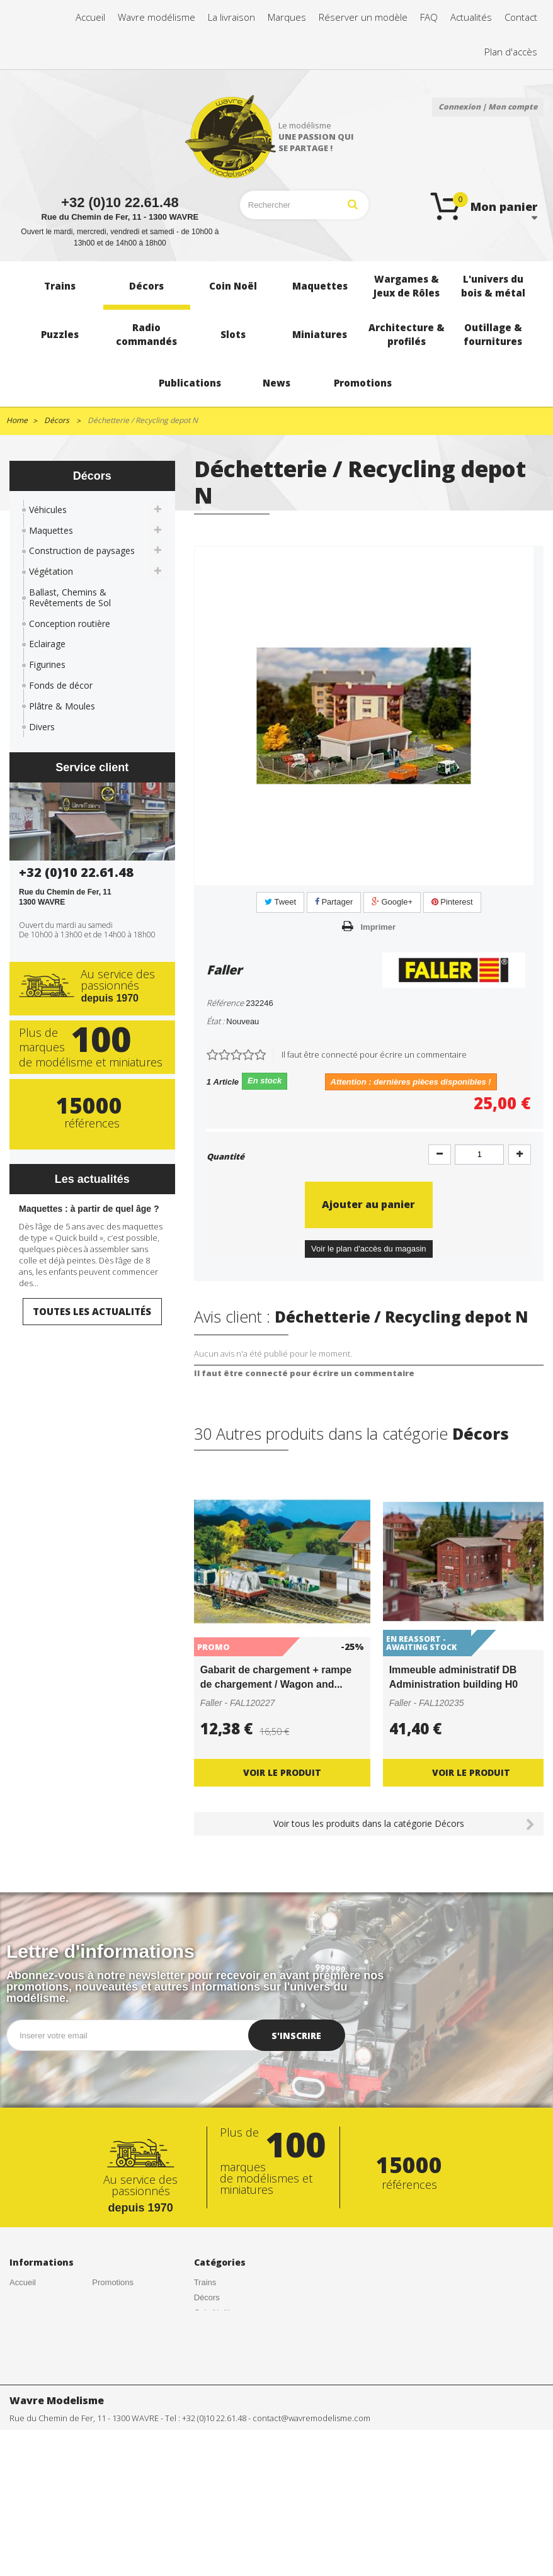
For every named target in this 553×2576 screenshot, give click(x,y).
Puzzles (208, 2391)
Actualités (27, 2346)
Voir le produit (282, 1772)
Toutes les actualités (92, 1311)
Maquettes (51, 530)
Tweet (280, 902)
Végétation (51, 571)
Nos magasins (35, 2376)
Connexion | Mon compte (487, 106)
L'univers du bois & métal (228, 2371)
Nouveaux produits (126, 2297)
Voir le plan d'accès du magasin (368, 1248)
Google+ (392, 902)
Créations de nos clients (40, 2327)
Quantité (225, 1156)
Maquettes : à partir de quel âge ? (89, 1209)
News (204, 2514)
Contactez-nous (38, 2361)
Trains (205, 2282)
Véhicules (48, 510)
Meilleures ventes (124, 2312)
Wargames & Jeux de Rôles (227, 2347)
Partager (334, 902)
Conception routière (69, 624)
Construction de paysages (82, 550)
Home (17, 420)
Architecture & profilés (220, 2455)
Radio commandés (228, 2406)
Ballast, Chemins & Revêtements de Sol (70, 597)
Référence (225, 1002)
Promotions (113, 2282)
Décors (207, 2297)
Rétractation (114, 2327)
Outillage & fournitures (214, 2480)
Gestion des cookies (129, 2356)
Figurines (47, 664)
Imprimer (378, 927)
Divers (42, 727)
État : (215, 1021)
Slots (203, 2421)
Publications (216, 2500)
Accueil (22, 2282)
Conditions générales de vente (44, 2302)
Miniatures (213, 2436)
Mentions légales (123, 2342)
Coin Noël (212, 2312)
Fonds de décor (61, 685)
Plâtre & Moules (62, 706)
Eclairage (47, 644)
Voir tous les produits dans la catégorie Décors (368, 1823)
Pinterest (452, 902)
